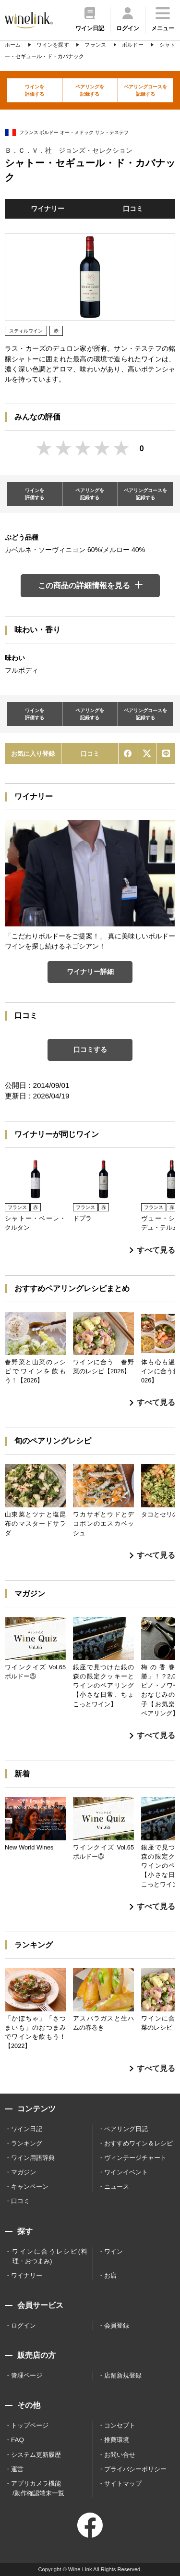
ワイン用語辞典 (33, 2157)
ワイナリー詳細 (90, 971)
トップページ (29, 2425)
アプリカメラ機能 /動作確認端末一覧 (37, 2488)
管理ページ (26, 2375)
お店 (110, 2275)
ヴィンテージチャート (135, 2157)
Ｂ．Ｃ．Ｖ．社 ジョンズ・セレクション (68, 150)
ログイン (23, 2325)
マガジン (23, 2172)
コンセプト (119, 2425)
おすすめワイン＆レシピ (138, 2143)
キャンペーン (29, 2186)
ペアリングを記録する (89, 90)
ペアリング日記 (126, 2128)
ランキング (26, 2143)
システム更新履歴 (36, 2454)
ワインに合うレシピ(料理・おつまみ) (49, 2256)
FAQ (17, 2439)
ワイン (113, 2251)
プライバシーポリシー (135, 2469)
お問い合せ (119, 2454)
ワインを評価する (34, 90)
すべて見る (152, 1250)
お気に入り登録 (33, 753)
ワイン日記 (26, 2128)
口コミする (90, 1049)
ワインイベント (126, 2172)
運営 (17, 2469)
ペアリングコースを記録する (145, 90)
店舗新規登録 (123, 2375)
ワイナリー (47, 208)
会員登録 (116, 2325)
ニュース (116, 2186)
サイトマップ (123, 2483)
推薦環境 (116, 2439)
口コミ (133, 208)
